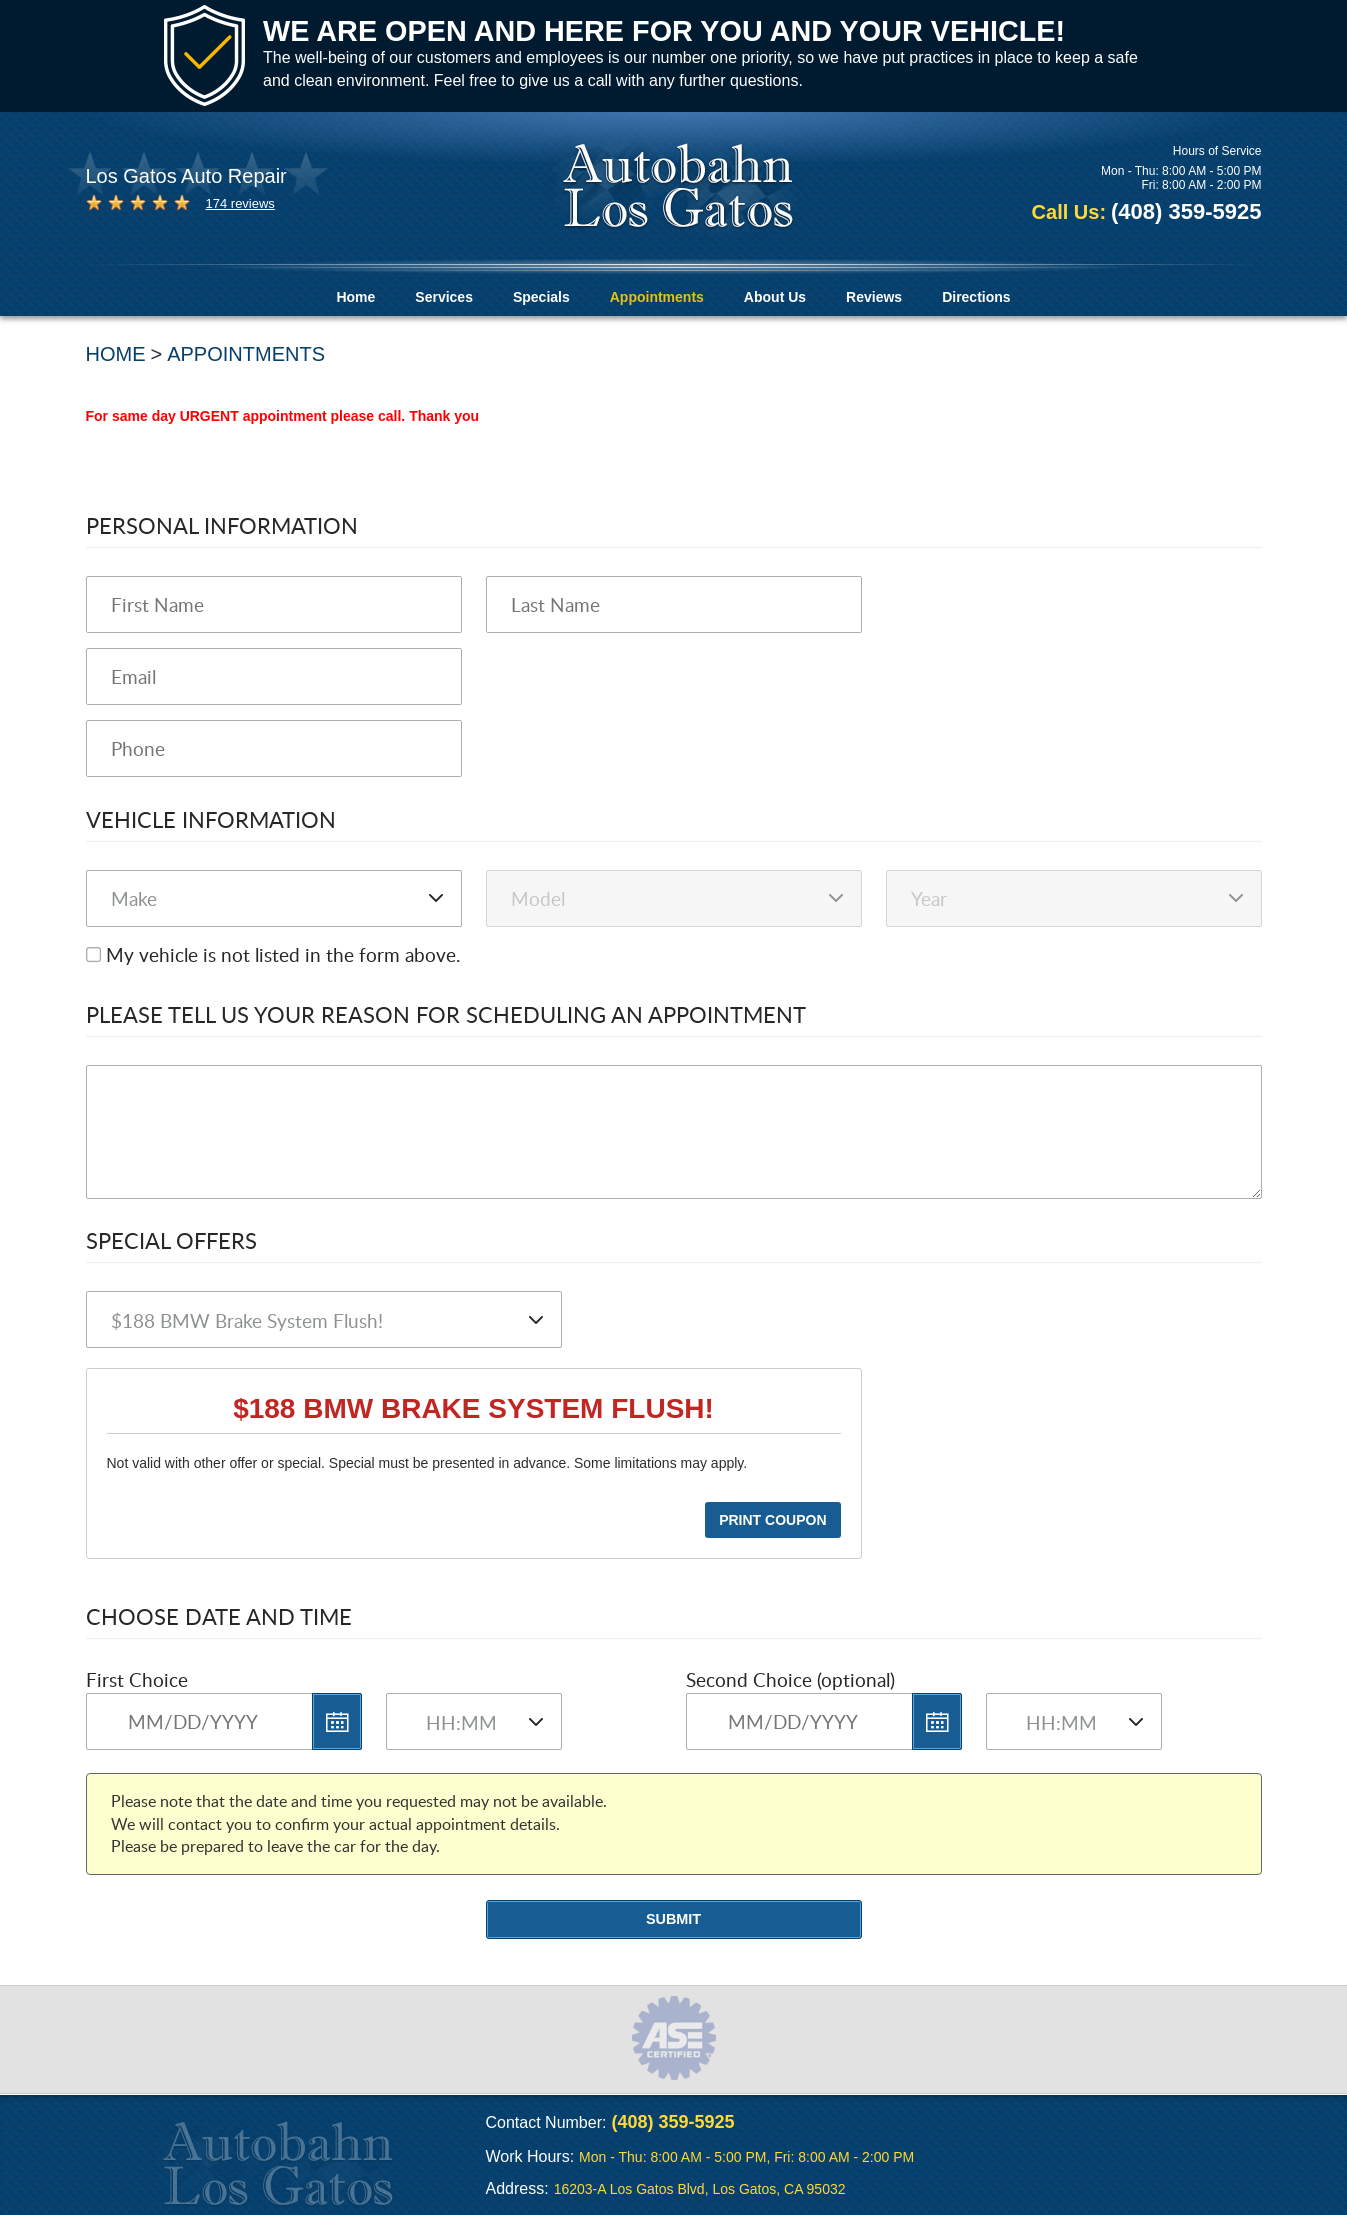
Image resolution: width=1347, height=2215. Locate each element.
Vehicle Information (211, 819)
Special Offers (171, 1240)
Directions (976, 297)
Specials (541, 297)
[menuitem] (355, 297)
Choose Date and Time (219, 1616)
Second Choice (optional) (790, 1679)
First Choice (137, 1679)
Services (444, 297)
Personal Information (222, 525)
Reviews (874, 297)
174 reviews (240, 203)
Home (355, 297)
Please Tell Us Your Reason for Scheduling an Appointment (446, 1014)
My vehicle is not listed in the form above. (283, 955)
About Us (775, 297)
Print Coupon (772, 1520)
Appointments (657, 297)
